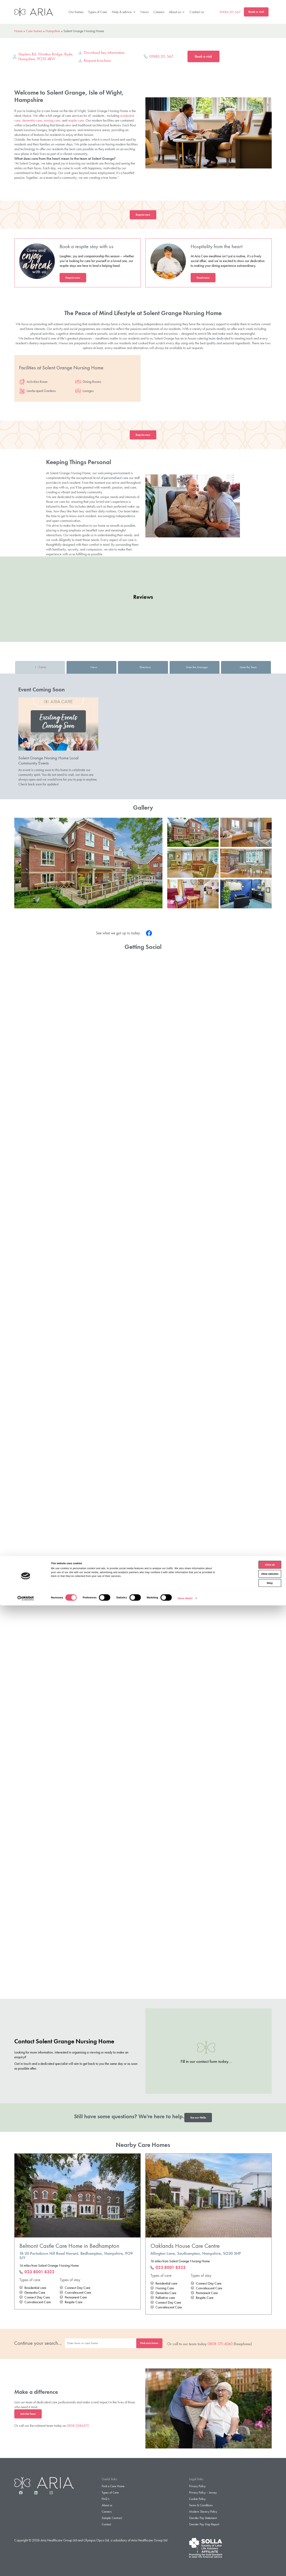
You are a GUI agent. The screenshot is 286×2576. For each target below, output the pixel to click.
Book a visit (256, 12)
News (144, 12)
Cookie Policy (197, 2504)
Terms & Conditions (201, 2511)
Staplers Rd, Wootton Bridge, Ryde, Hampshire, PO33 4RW (45, 56)
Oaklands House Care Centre (185, 2250)
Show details (185, 2568)
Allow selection (252, 2544)
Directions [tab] (145, 671)
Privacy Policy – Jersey (203, 2498)
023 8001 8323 (171, 2272)
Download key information (101, 52)
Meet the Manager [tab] (197, 671)
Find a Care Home (113, 2492)
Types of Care (97, 12)
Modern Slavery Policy (203, 2517)
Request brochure (94, 60)
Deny (253, 2553)
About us (177, 12)
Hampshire (52, 31)
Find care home (148, 2348)
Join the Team (30, 2420)
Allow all (253, 2535)
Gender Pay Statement (203, 2524)
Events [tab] (42, 671)
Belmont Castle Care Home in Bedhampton (69, 2250)
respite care (76, 120)
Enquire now (143, 215)
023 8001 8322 (39, 2276)
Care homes (34, 31)
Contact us (196, 12)
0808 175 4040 (220, 2348)
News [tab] (94, 671)
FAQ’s (105, 2504)
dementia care (32, 120)
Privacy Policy (197, 2492)
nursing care (52, 120)
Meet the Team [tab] (248, 671)
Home (18, 31)
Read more (204, 279)
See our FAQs (203, 2121)
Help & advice (124, 12)
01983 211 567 (230, 12)
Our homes (76, 12)
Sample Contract (112, 2524)
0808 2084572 (78, 2432)
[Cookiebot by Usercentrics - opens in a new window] (25, 2568)
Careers (158, 12)
